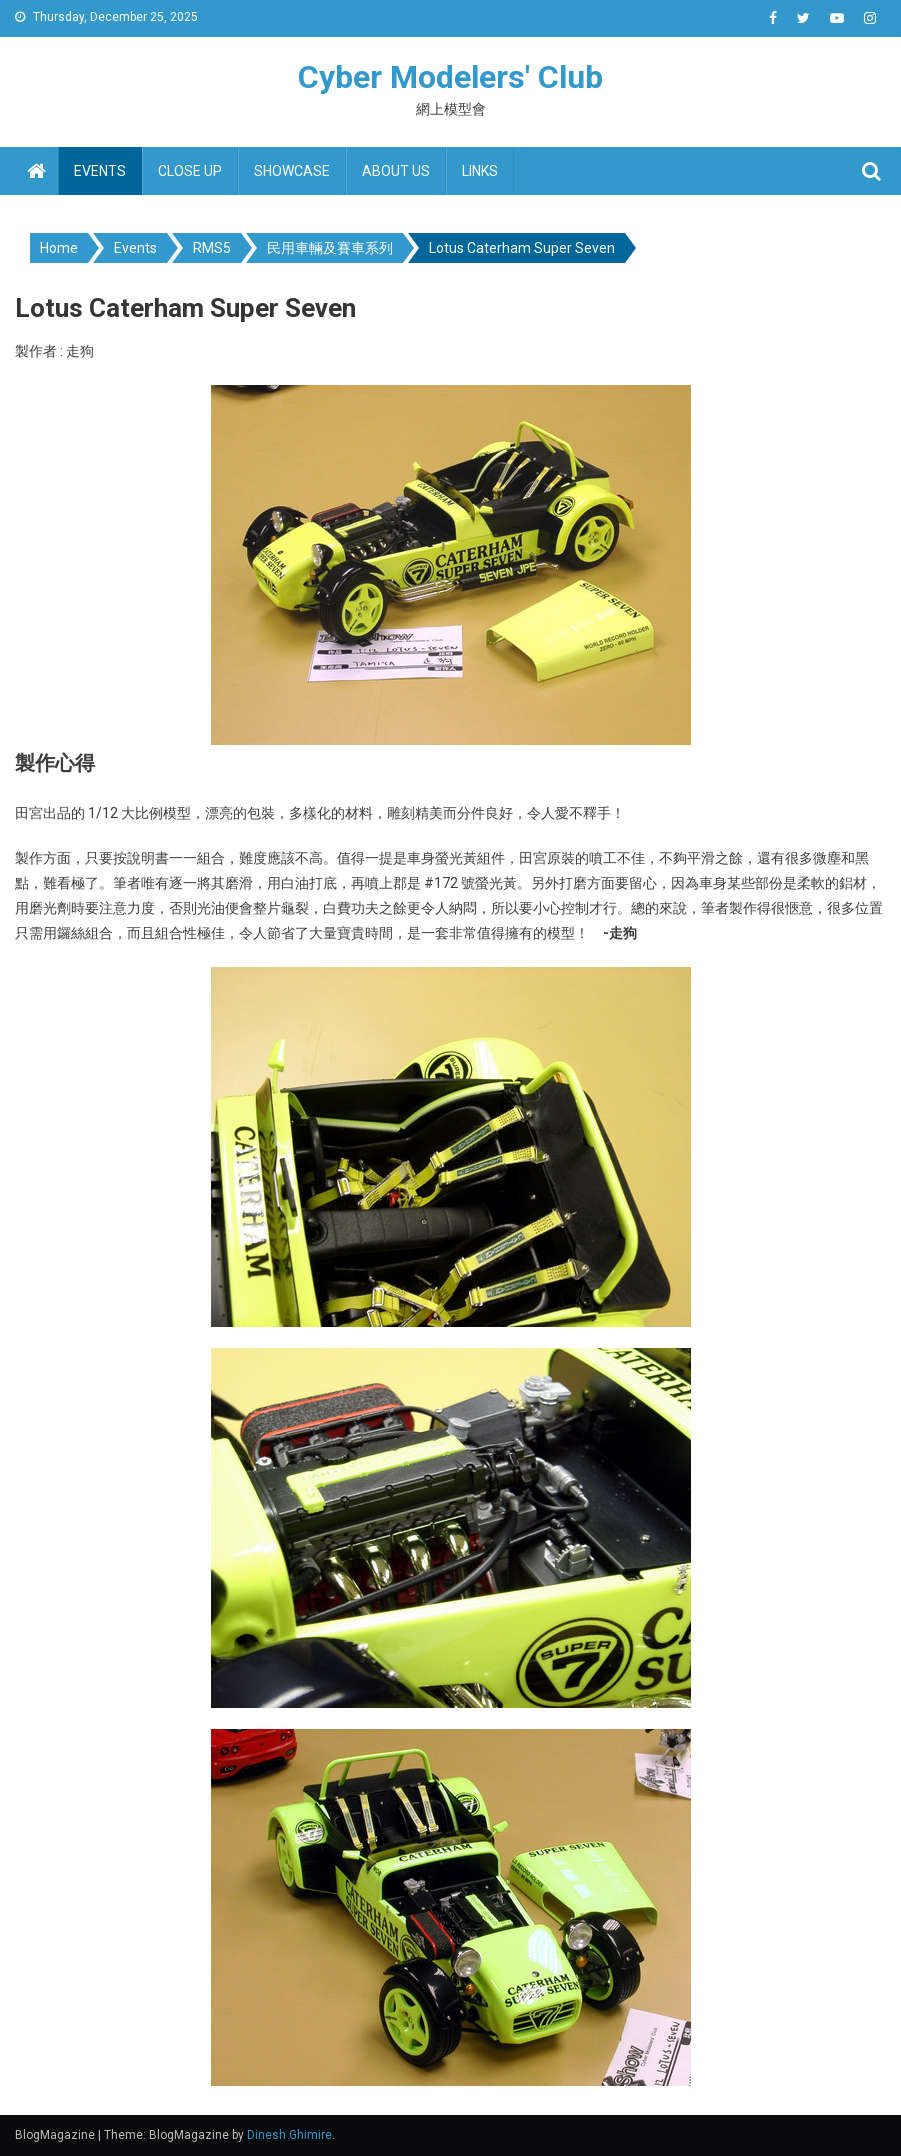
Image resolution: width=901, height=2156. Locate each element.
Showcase (292, 171)
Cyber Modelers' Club (450, 77)
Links (480, 171)
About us (396, 171)
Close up (190, 171)
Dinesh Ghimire (289, 2135)
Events (100, 171)
